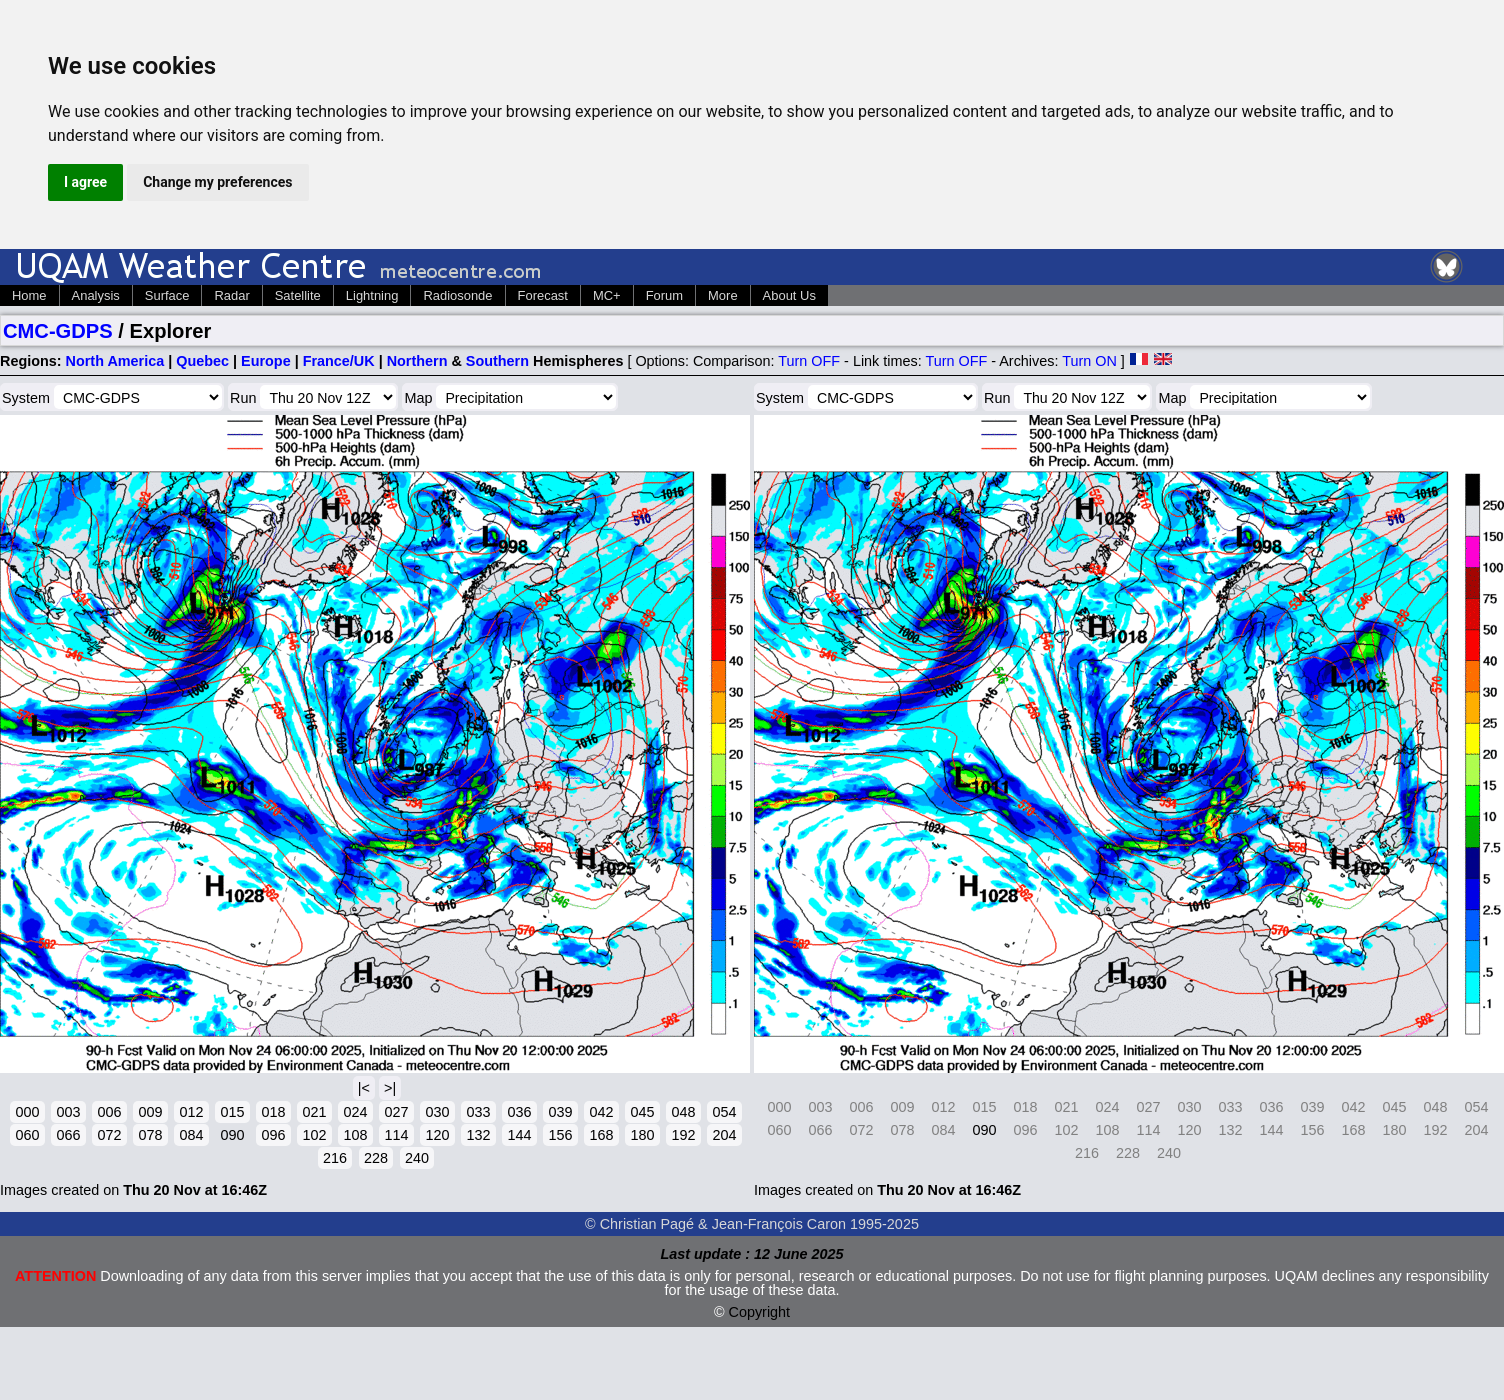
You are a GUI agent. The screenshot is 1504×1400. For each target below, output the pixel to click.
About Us (789, 295)
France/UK (339, 361)
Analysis (96, 295)
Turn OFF (809, 361)
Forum (664, 295)
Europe (266, 361)
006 (109, 1112)
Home (29, 295)
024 (355, 1112)
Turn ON (1089, 361)
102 (314, 1135)
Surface (167, 295)
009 (150, 1112)
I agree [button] (85, 182)
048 (683, 1112)
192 (683, 1135)
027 (396, 1112)
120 (437, 1135)
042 (601, 1112)
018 (273, 1112)
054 (724, 1112)
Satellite (298, 295)
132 (478, 1135)
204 (724, 1135)
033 (478, 1112)
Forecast (543, 295)
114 (396, 1135)
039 (560, 1112)
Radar (231, 295)
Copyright (760, 1312)
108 (355, 1135)
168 (601, 1135)
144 (519, 1135)
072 (109, 1135)
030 (437, 1112)
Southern (497, 361)
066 (68, 1135)
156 (560, 1135)
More (723, 295)
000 (27, 1112)
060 (27, 1135)
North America (115, 361)
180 (642, 1135)
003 (68, 1112)
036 (519, 1112)
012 (191, 1112)
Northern (417, 361)
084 (191, 1135)
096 (273, 1135)
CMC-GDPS (58, 331)
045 (642, 1112)
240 (417, 1158)
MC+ (607, 295)
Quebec (202, 361)
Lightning (372, 295)
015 (232, 1112)
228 (376, 1158)
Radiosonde (457, 295)
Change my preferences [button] (217, 182)
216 (335, 1158)
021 (314, 1112)
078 (150, 1135)
